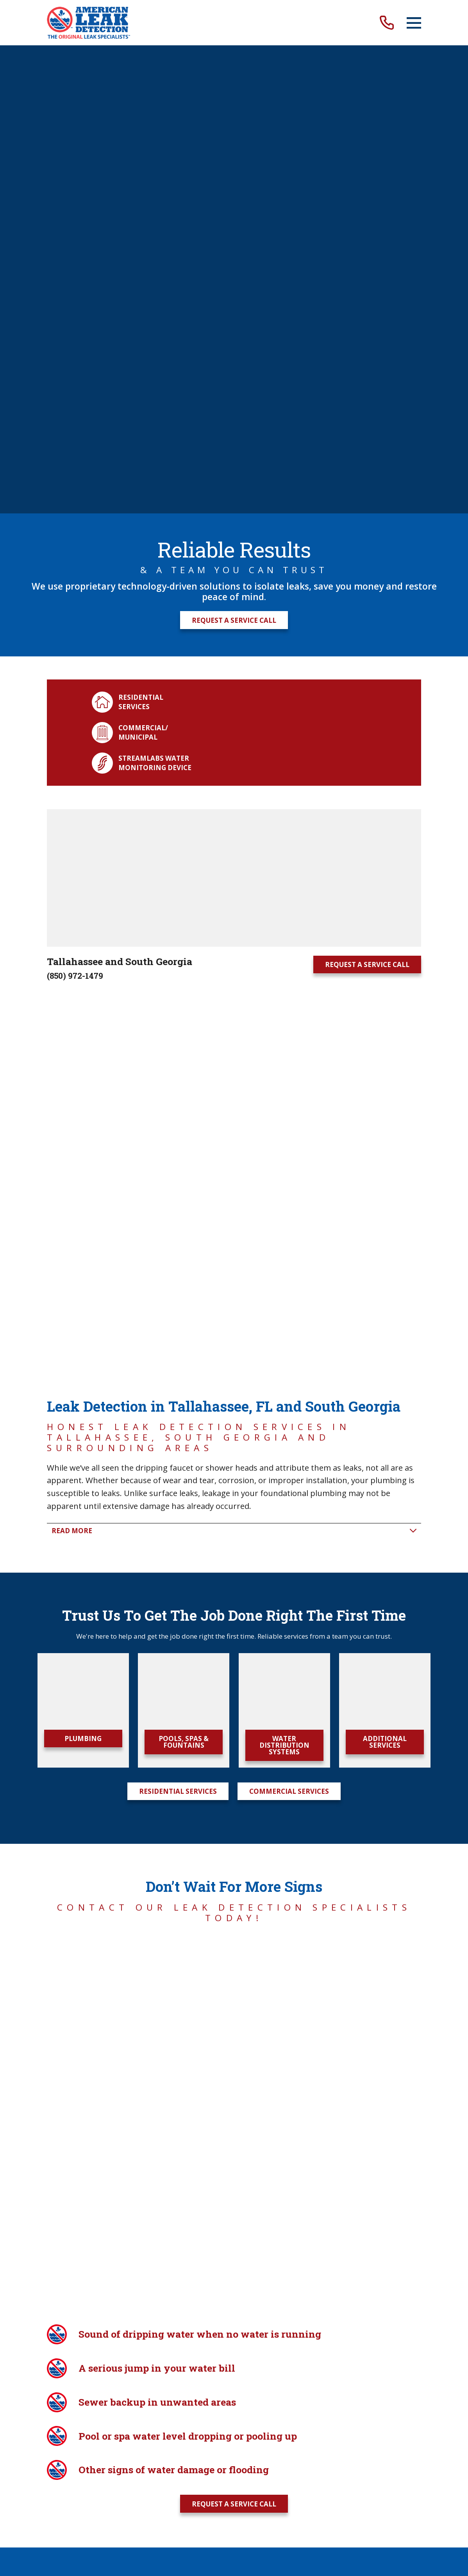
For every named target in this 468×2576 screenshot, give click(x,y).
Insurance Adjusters (310, 1653)
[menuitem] (196, 1784)
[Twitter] (234, 1725)
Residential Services (178, 950)
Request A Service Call (234, 152)
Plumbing (83, 897)
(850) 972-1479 (75, 507)
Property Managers (223, 1653)
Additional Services (385, 900)
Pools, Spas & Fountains (184, 900)
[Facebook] (207, 1725)
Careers (161, 1653)
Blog (127, 1653)
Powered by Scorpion (79, 1809)
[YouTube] (260, 1725)
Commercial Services (289, 950)
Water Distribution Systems (284, 904)
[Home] (88, 23)
